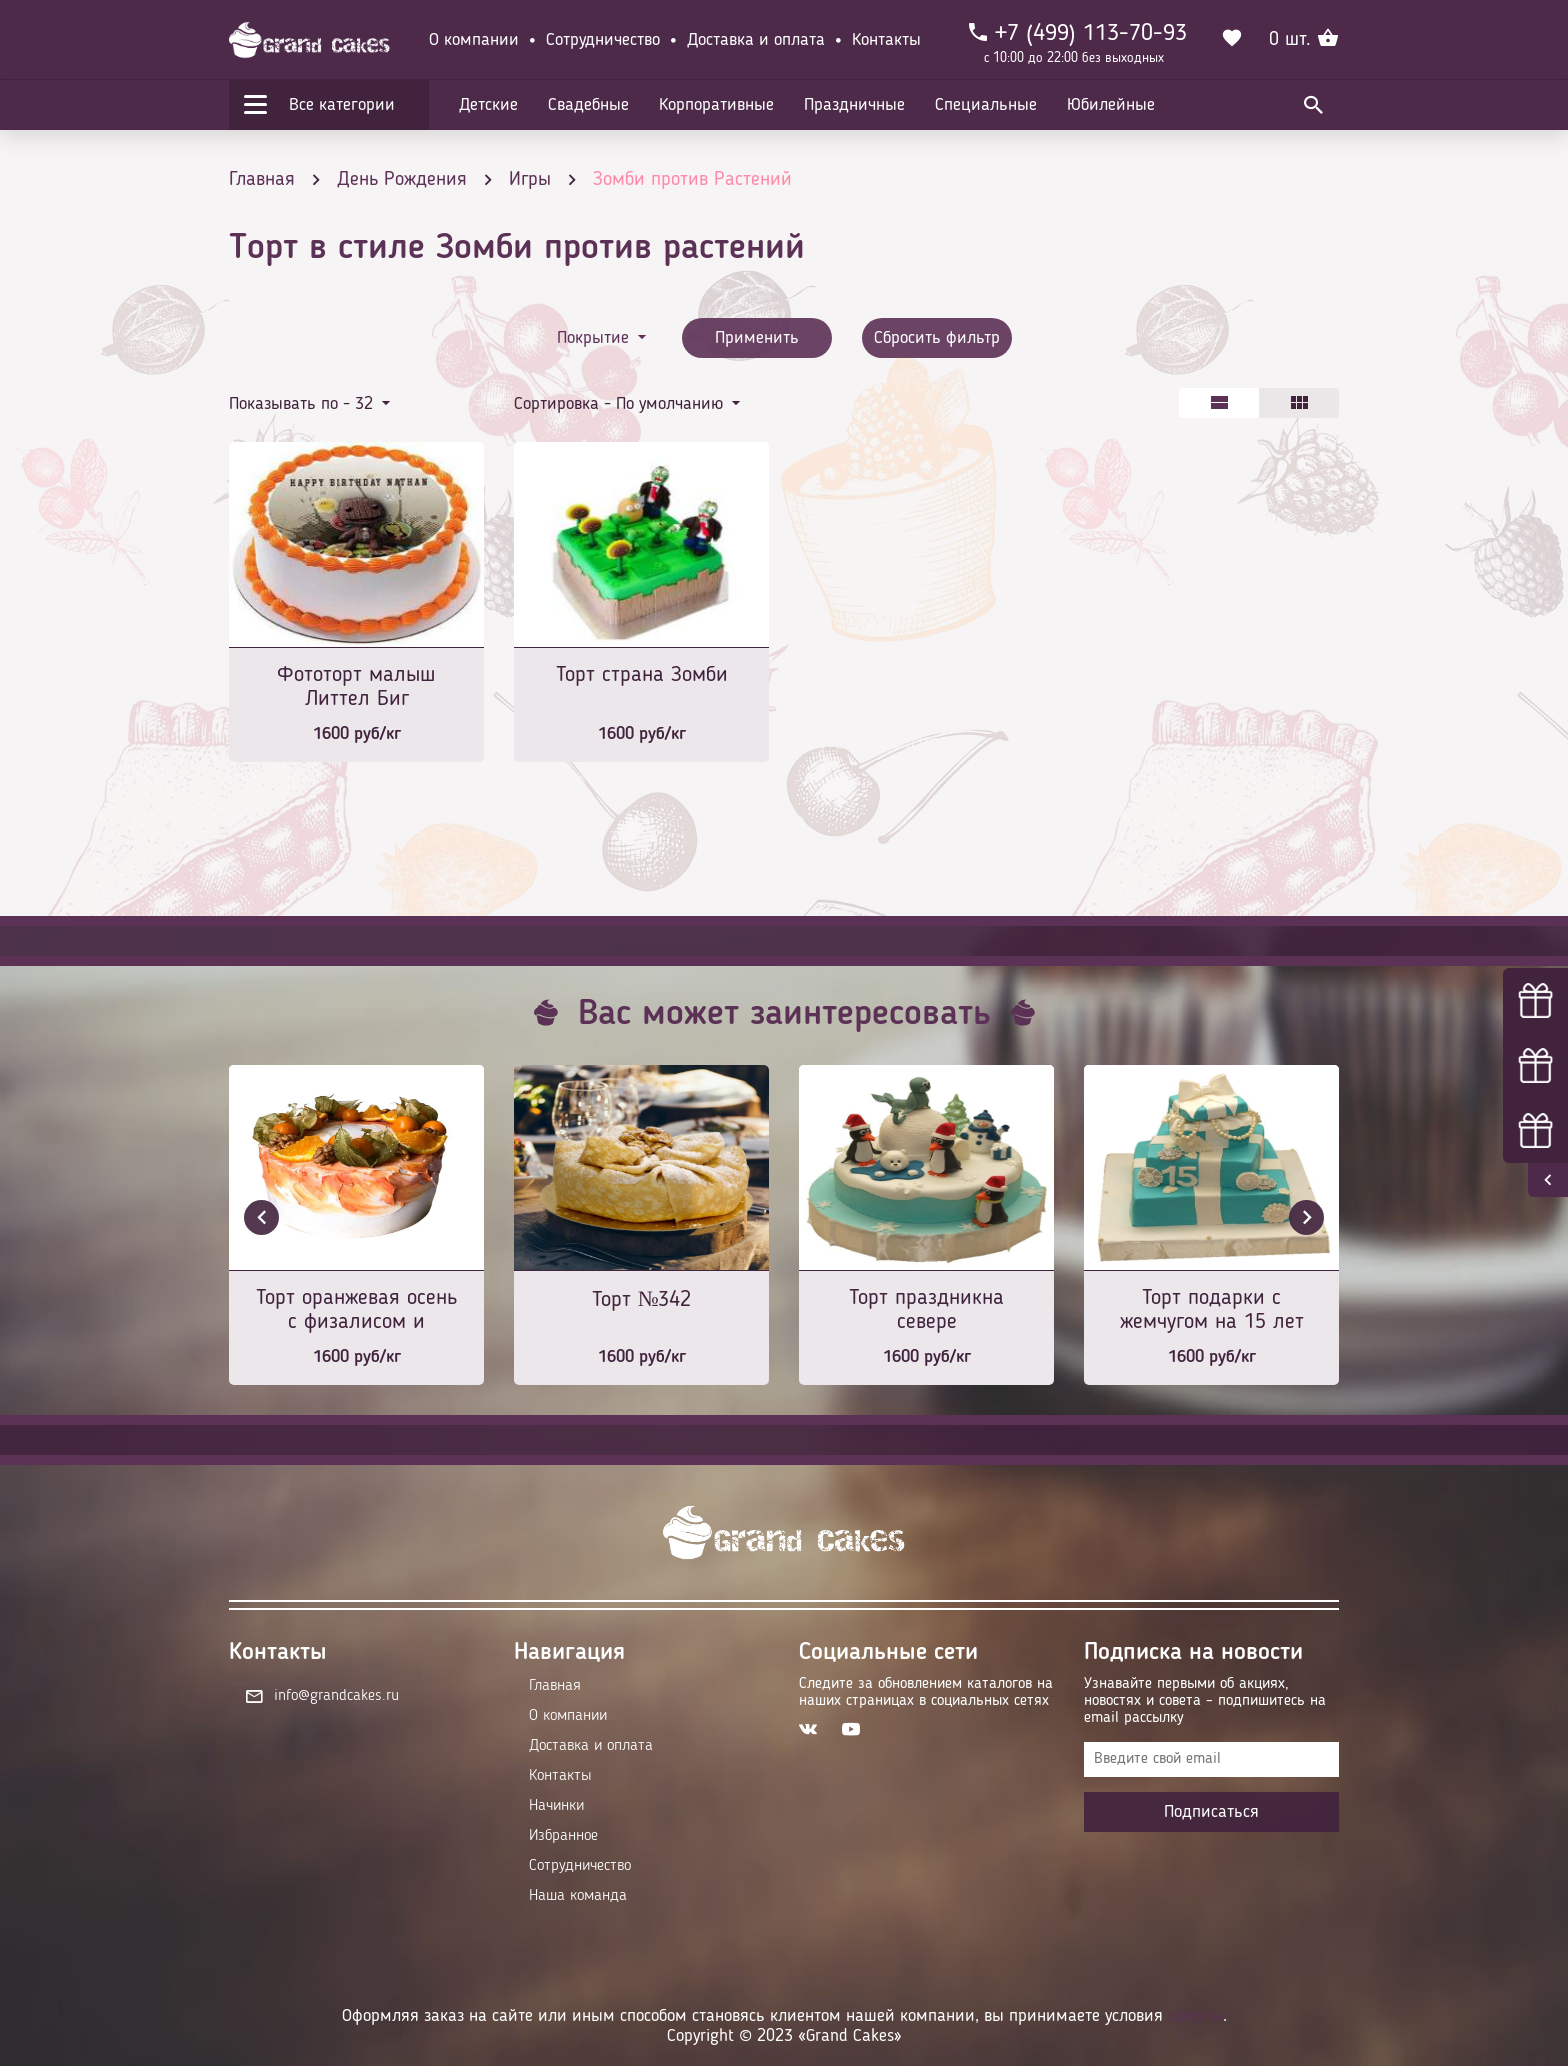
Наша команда (578, 1896)
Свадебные (588, 105)
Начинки (556, 1806)
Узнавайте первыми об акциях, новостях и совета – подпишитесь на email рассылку (1205, 1701)
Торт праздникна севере (926, 1310)
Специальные (986, 105)
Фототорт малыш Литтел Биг (356, 687)
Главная (555, 1686)
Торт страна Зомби (642, 675)
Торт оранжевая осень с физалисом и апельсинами (356, 1311)
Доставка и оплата (756, 40)
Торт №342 (642, 1300)
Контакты (886, 40)
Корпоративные (716, 105)
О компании (474, 40)
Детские (488, 105)
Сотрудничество (603, 40)
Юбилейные (1111, 105)
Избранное (563, 1836)
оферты (1195, 2016)
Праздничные (854, 105)
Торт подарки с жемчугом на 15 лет (1212, 1310)
